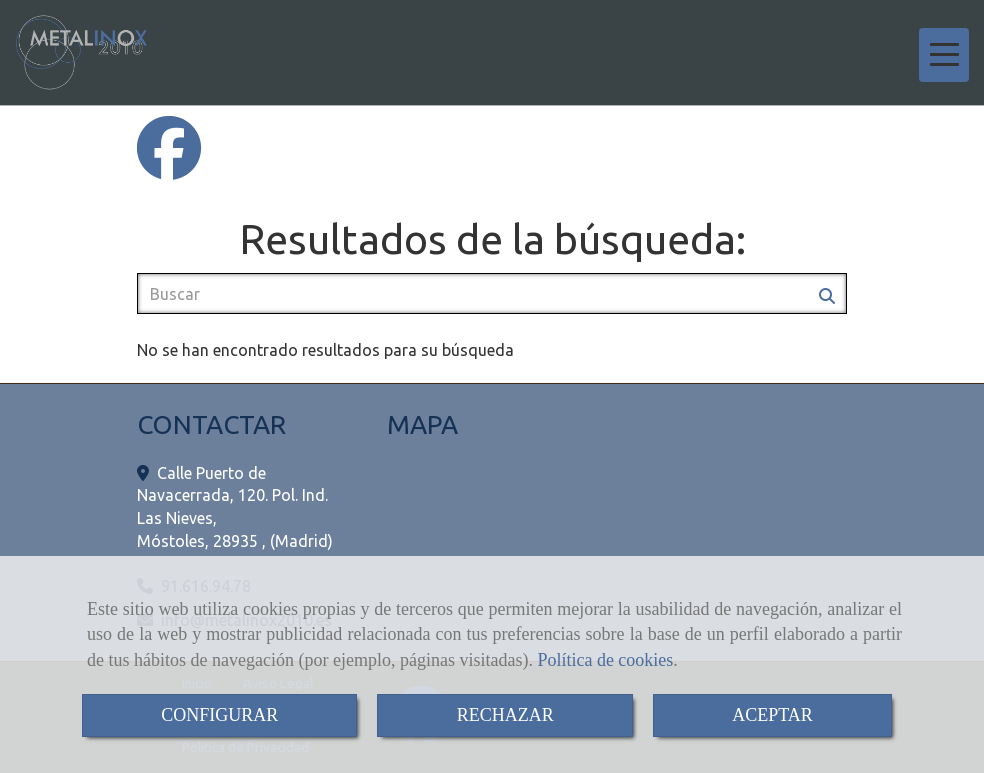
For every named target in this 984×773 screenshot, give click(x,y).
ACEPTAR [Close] (772, 715)
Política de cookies (605, 660)
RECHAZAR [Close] (505, 715)
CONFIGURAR (219, 715)
